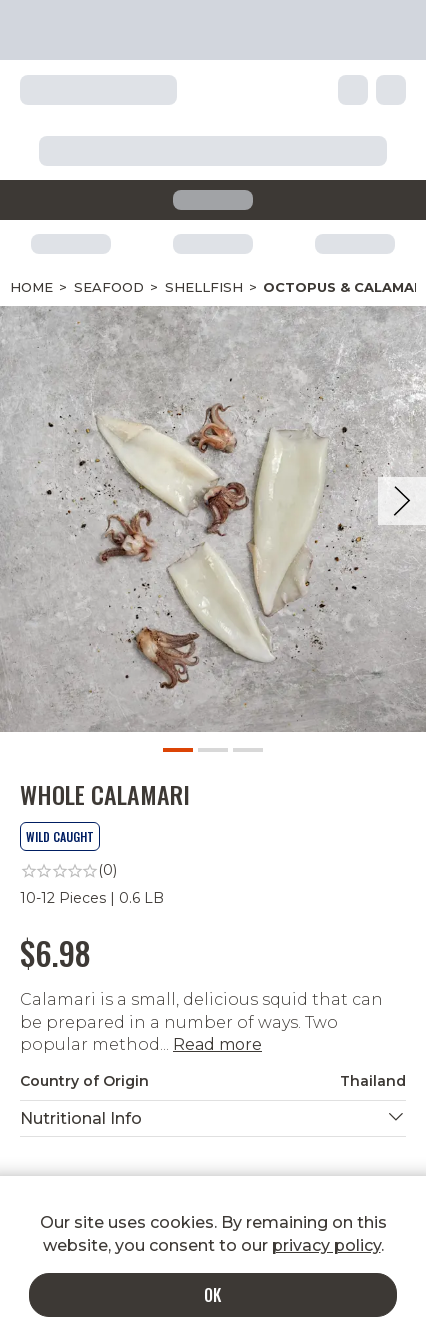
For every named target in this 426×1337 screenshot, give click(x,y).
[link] (213, 871)
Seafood (109, 287)
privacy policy (326, 1245)
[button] (213, 1118)
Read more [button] (217, 1044)
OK (213, 1295)
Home (31, 287)
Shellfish (204, 287)
